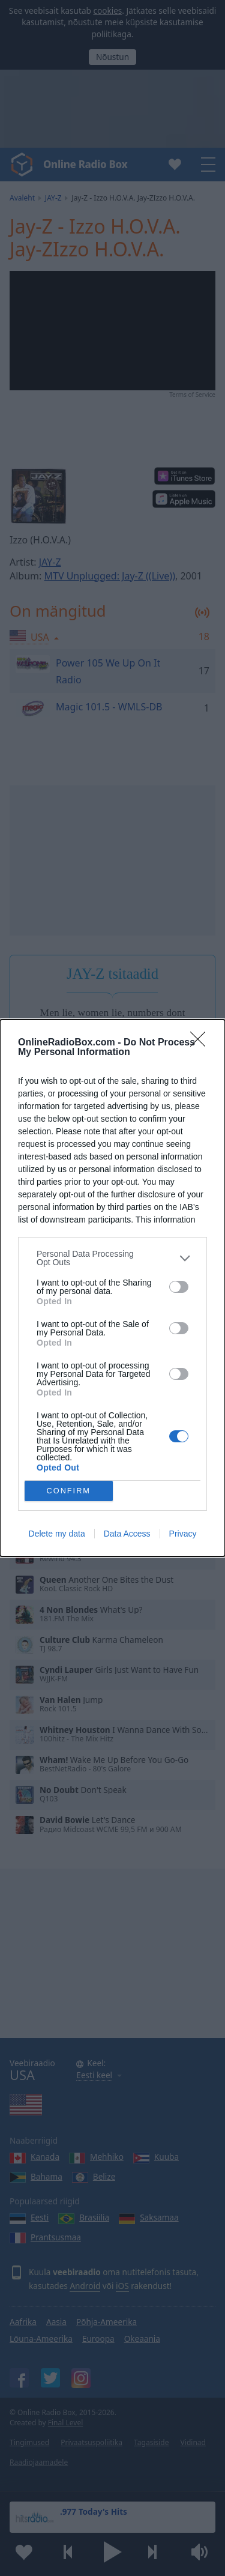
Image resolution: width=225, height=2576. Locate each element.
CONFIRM (68, 1491)
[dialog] (112, 1288)
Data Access (127, 1533)
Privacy (183, 1533)
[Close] (201, 1043)
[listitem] (112, 1258)
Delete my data (57, 1533)
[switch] (178, 1287)
